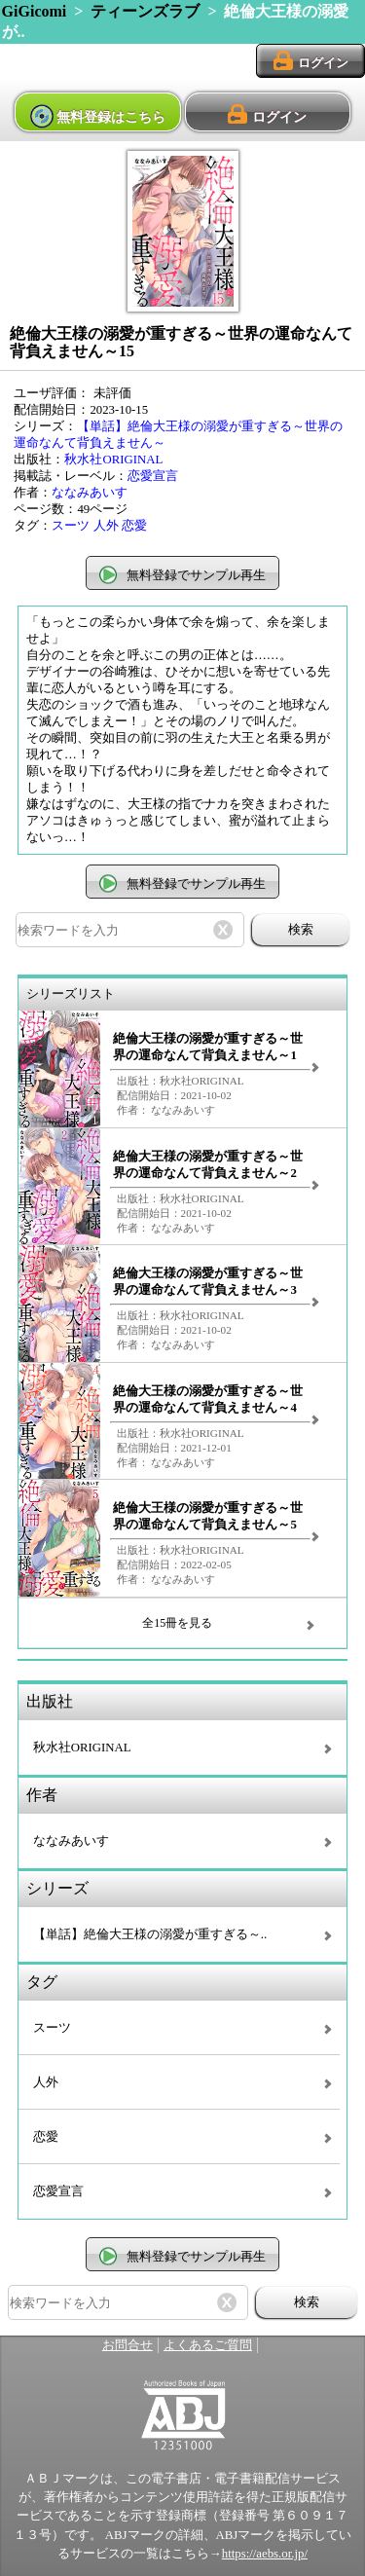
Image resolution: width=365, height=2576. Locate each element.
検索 (300, 929)
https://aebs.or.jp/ (265, 2553)
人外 (106, 526)
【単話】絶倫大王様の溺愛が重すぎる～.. (150, 1934)
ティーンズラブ (145, 11)
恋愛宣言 (153, 476)
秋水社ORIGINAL (113, 459)
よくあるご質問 (208, 2345)
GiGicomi (34, 11)
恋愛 (134, 526)
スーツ (71, 526)
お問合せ (127, 2345)
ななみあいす (90, 492)
